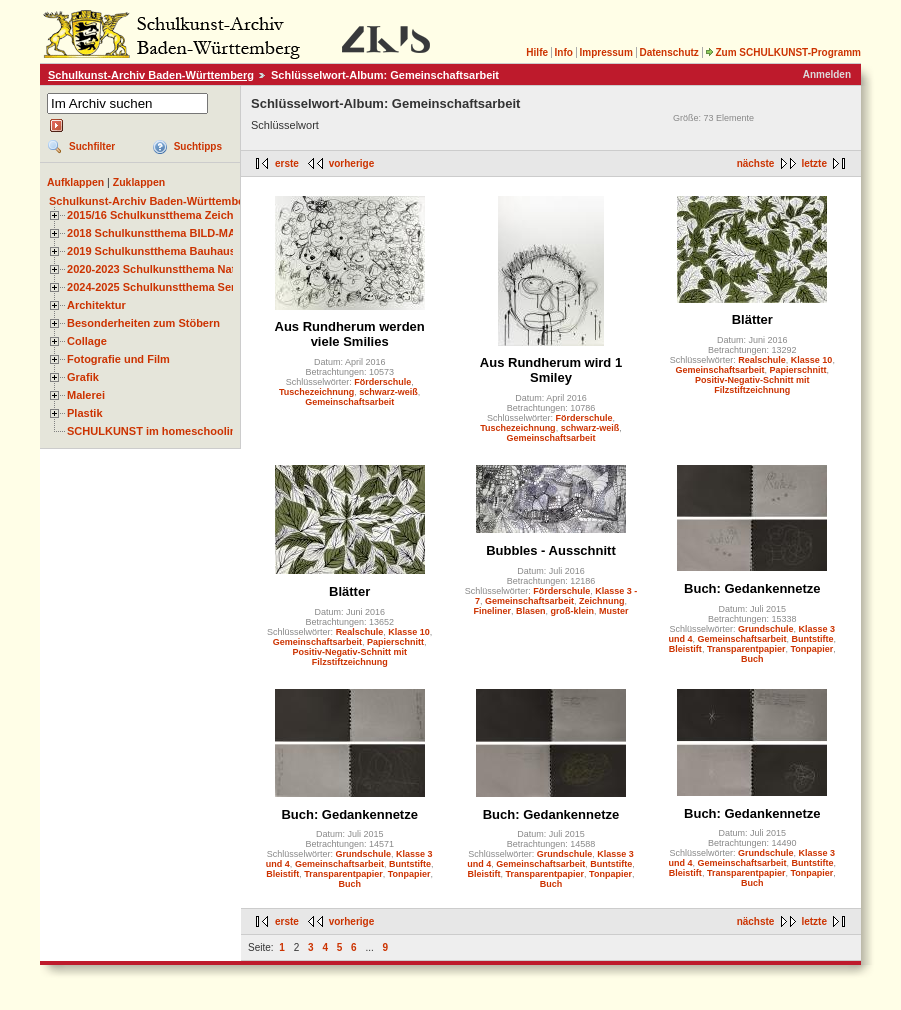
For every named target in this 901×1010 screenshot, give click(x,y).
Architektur (96, 305)
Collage (87, 341)
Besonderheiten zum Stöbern (143, 323)
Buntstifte (813, 639)
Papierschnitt (798, 370)
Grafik (83, 377)
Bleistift (685, 649)
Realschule (762, 360)
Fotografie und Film (118, 359)
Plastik (85, 413)
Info (564, 52)
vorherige (352, 163)
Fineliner (492, 611)
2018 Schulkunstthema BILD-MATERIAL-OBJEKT (195, 233)
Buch (752, 659)
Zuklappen (139, 182)
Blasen (531, 611)
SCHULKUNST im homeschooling (155, 431)
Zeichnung (602, 601)
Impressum (605, 52)
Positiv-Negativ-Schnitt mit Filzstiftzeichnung (752, 385)
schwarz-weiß (388, 392)
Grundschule (766, 629)
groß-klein (573, 611)
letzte (814, 163)
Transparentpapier (746, 649)
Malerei (86, 395)
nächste (756, 163)
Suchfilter (92, 146)
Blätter (752, 319)
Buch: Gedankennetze (752, 588)
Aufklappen (75, 182)
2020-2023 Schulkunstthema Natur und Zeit (179, 269)
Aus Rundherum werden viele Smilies (350, 334)
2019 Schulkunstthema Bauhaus (151, 251)
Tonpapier (811, 649)
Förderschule (382, 382)
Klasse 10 (812, 360)
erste (287, 163)
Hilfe (537, 52)
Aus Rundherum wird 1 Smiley (551, 370)
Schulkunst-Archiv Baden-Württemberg (151, 75)
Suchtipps (198, 146)
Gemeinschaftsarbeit (349, 402)
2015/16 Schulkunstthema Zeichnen (160, 215)
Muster (614, 611)
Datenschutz (668, 52)
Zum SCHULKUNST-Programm (783, 52)
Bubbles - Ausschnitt (551, 550)
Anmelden (827, 74)
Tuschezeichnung (316, 392)
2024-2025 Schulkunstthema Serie (156, 287)
